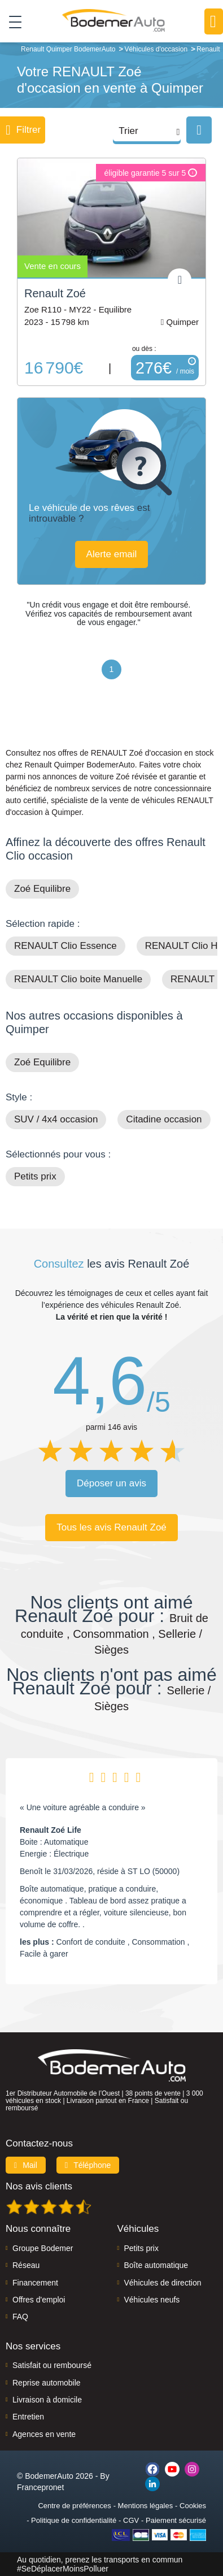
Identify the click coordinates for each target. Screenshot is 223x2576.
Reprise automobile (46, 2382)
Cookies (193, 2505)
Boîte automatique (156, 2265)
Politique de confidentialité (73, 2520)
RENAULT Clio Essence (65, 945)
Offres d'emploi (38, 2299)
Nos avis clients (39, 2186)
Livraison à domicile (47, 2399)
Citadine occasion (164, 1119)
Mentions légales (145, 2505)
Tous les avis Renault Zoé (111, 1527)
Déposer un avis (111, 1483)
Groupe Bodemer (42, 2248)
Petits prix (35, 1176)
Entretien (28, 2416)
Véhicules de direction (163, 2282)
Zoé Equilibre (42, 888)
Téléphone (88, 2165)
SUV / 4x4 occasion (56, 1119)
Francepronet (40, 2487)
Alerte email (111, 554)
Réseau (26, 2265)
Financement (35, 2282)
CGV (131, 2520)
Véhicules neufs (152, 2299)
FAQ (20, 2316)
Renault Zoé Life (50, 1830)
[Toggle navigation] (11, 21)
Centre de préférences (74, 2505)
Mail (25, 2165)
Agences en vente (44, 2434)
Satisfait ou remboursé (51, 2365)
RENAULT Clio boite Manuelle (78, 979)
